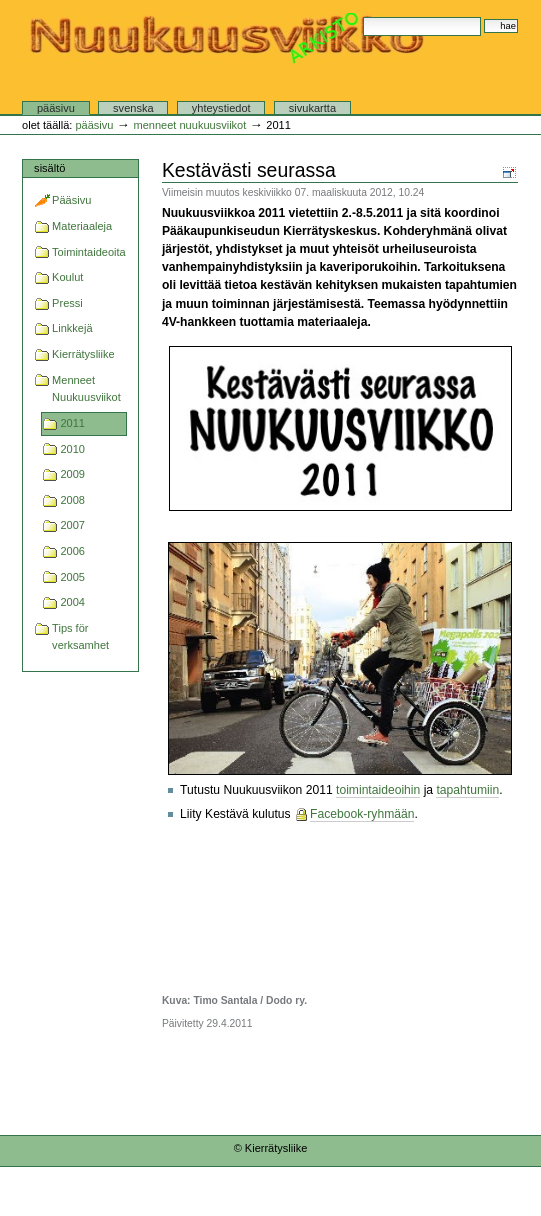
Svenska (133, 108)
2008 (72, 500)
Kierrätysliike (83, 354)
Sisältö (49, 168)
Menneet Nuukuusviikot (189, 125)
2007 (72, 525)
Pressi (67, 303)
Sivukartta (312, 108)
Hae (362, 16)
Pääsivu (56, 108)
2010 (72, 449)
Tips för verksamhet (80, 637)
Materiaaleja (82, 226)
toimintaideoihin (378, 790)
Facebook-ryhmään (362, 814)
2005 (72, 577)
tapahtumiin (467, 790)
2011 (72, 423)
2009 (72, 474)
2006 (72, 551)
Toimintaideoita (89, 252)
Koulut (67, 277)
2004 (72, 602)
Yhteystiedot (221, 108)
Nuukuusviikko (226, 63)
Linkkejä (72, 328)
